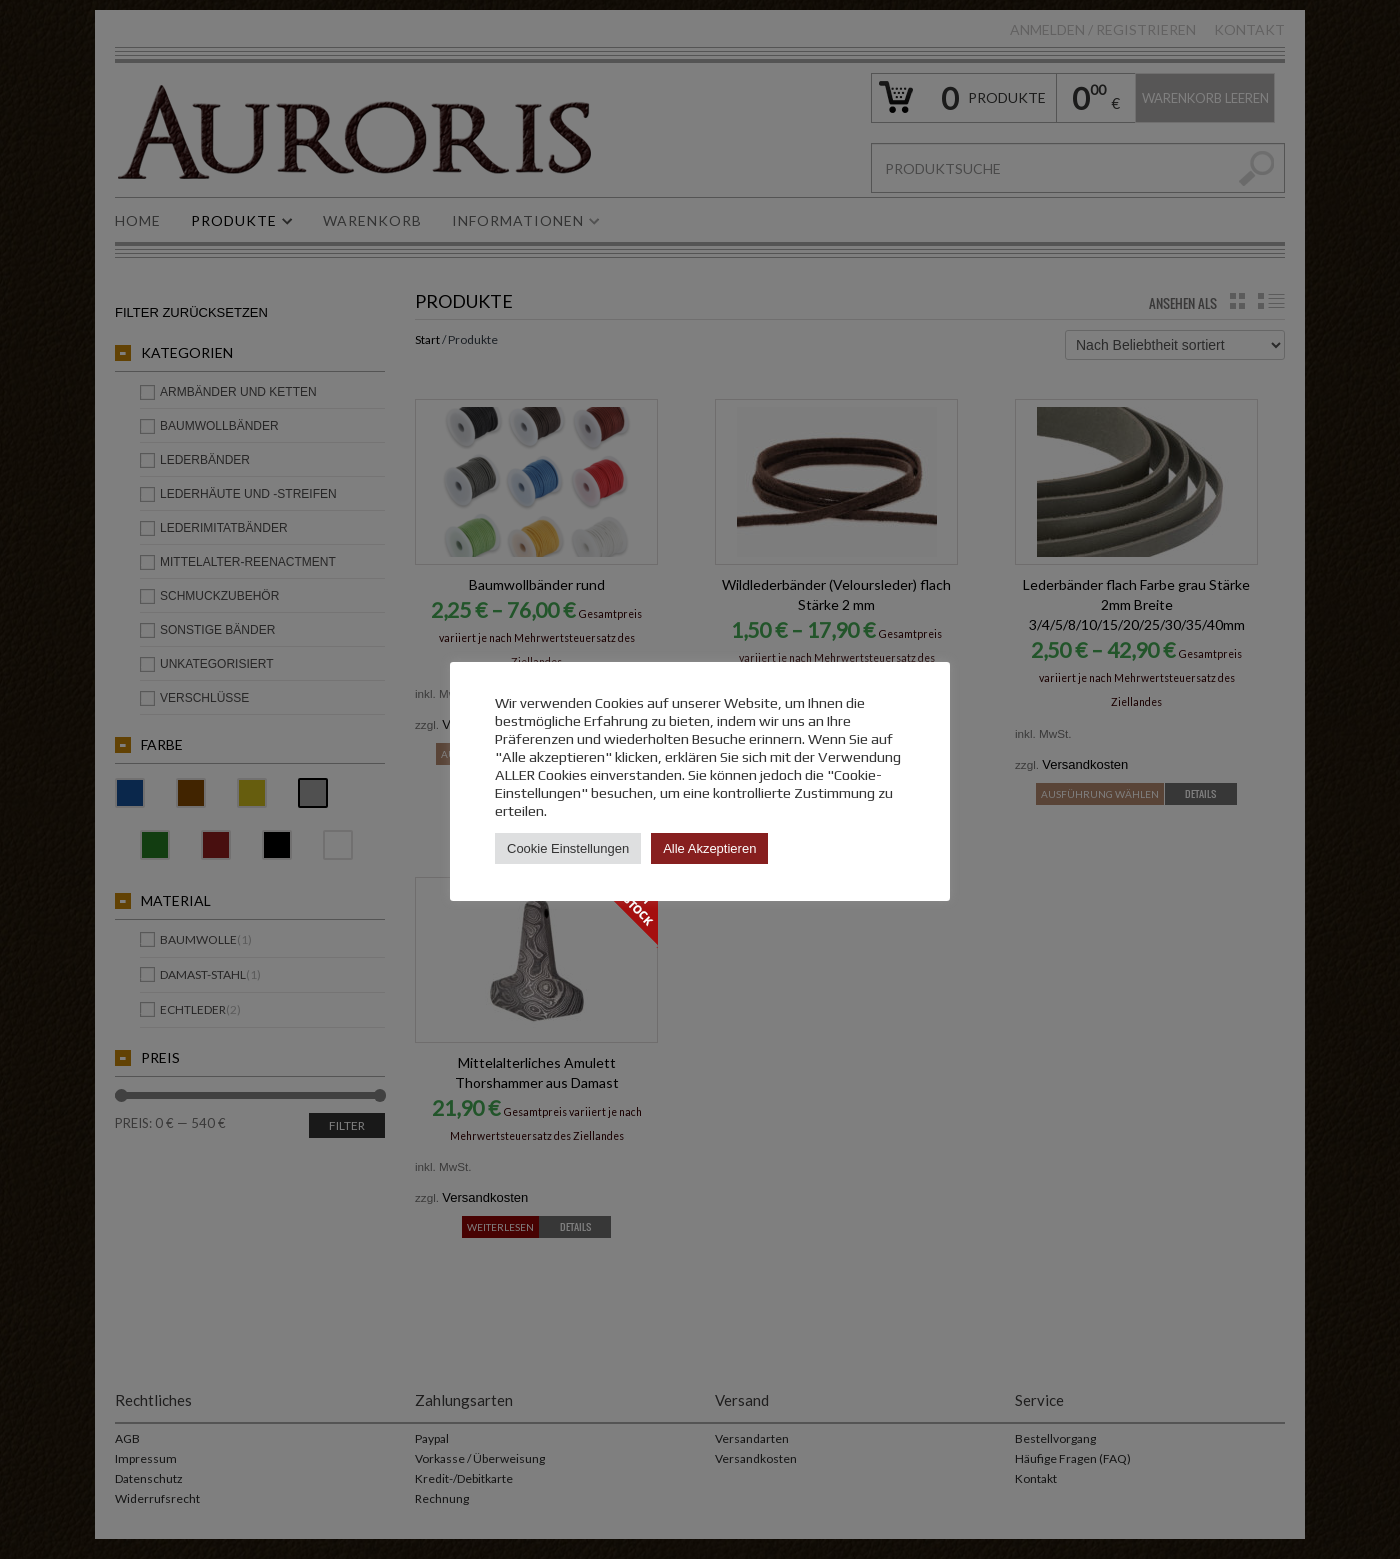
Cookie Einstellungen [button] (568, 848)
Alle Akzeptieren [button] (709, 848)
